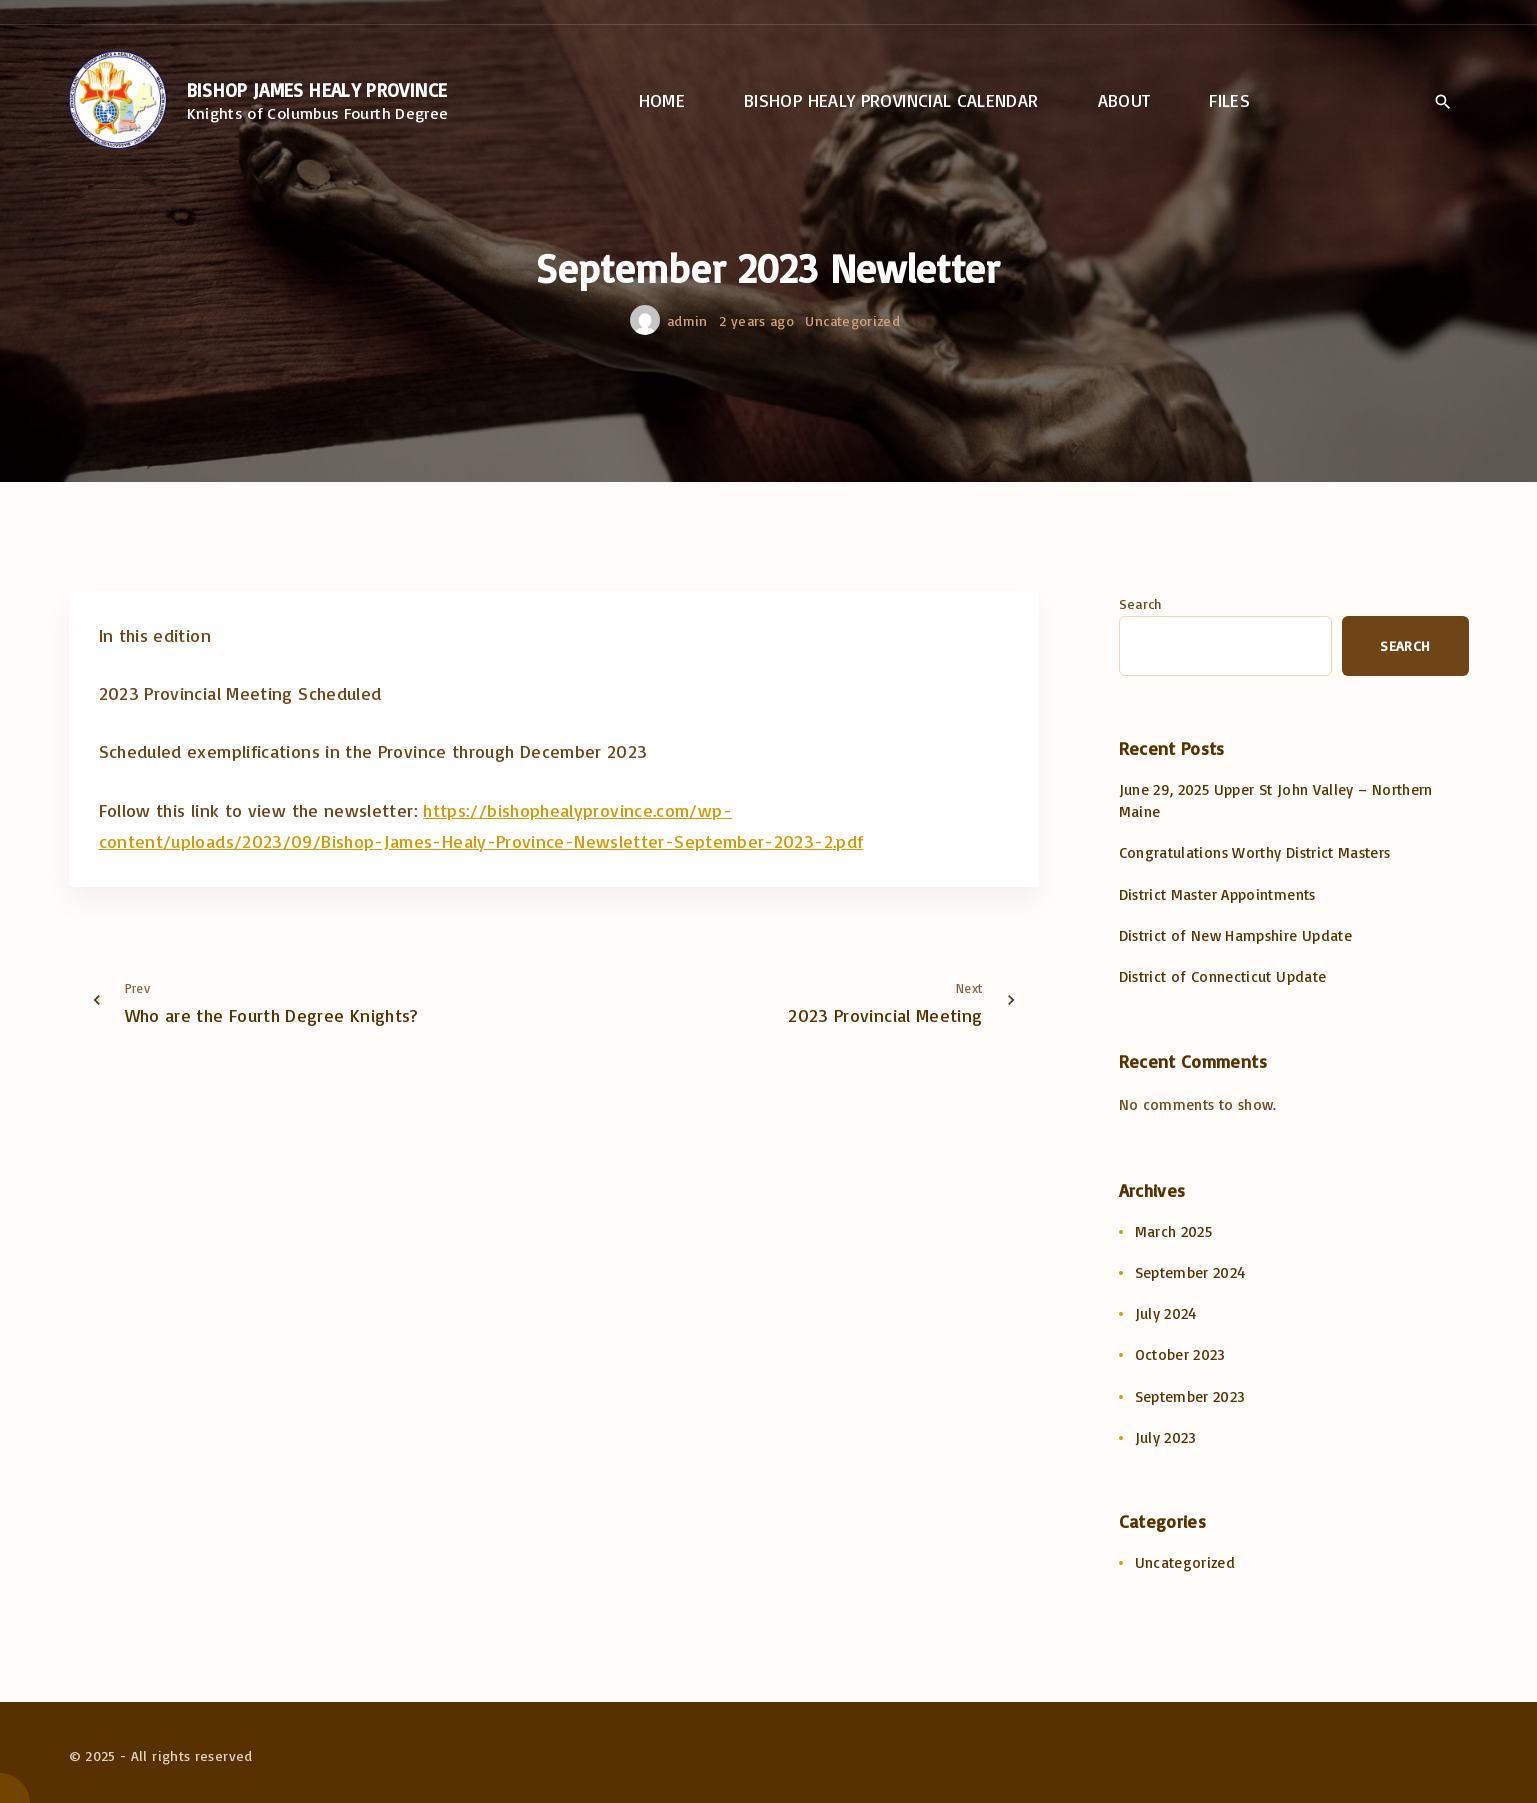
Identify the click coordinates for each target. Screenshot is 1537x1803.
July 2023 (1166, 1437)
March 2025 (1174, 1231)
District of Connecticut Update (1223, 976)
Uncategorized (852, 320)
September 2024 (1190, 1272)
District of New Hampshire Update (1236, 935)
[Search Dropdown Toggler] (1443, 102)
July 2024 (1166, 1313)
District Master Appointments (1217, 894)
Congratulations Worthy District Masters (1255, 852)
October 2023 (1180, 1354)
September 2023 (1190, 1396)
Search (1140, 603)
